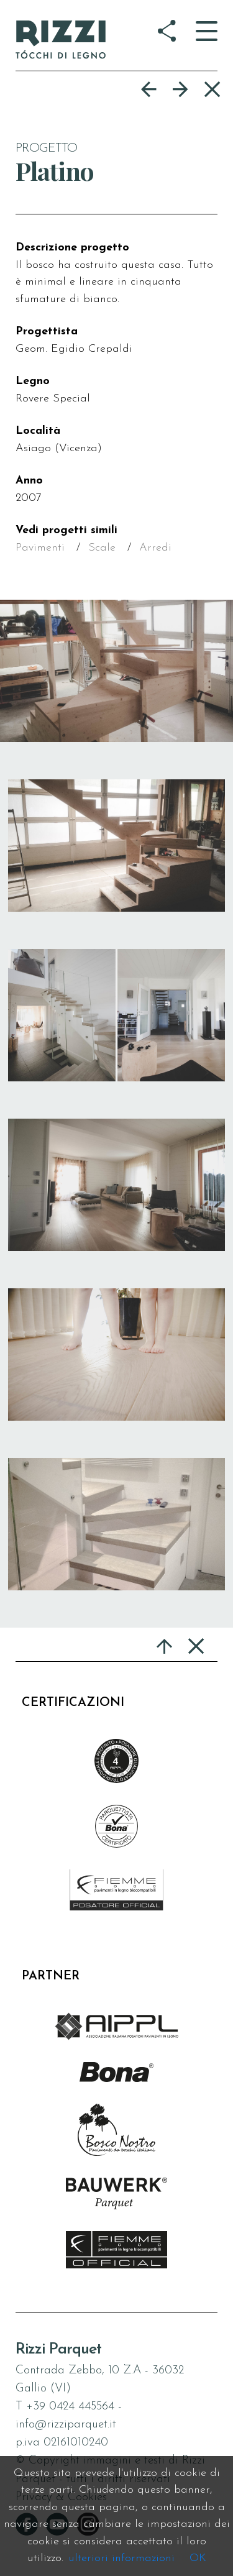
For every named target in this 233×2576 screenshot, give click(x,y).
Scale (102, 548)
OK (198, 2558)
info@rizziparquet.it (66, 2425)
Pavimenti (40, 548)
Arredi (155, 548)
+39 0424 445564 (70, 2407)
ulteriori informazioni (121, 2558)
